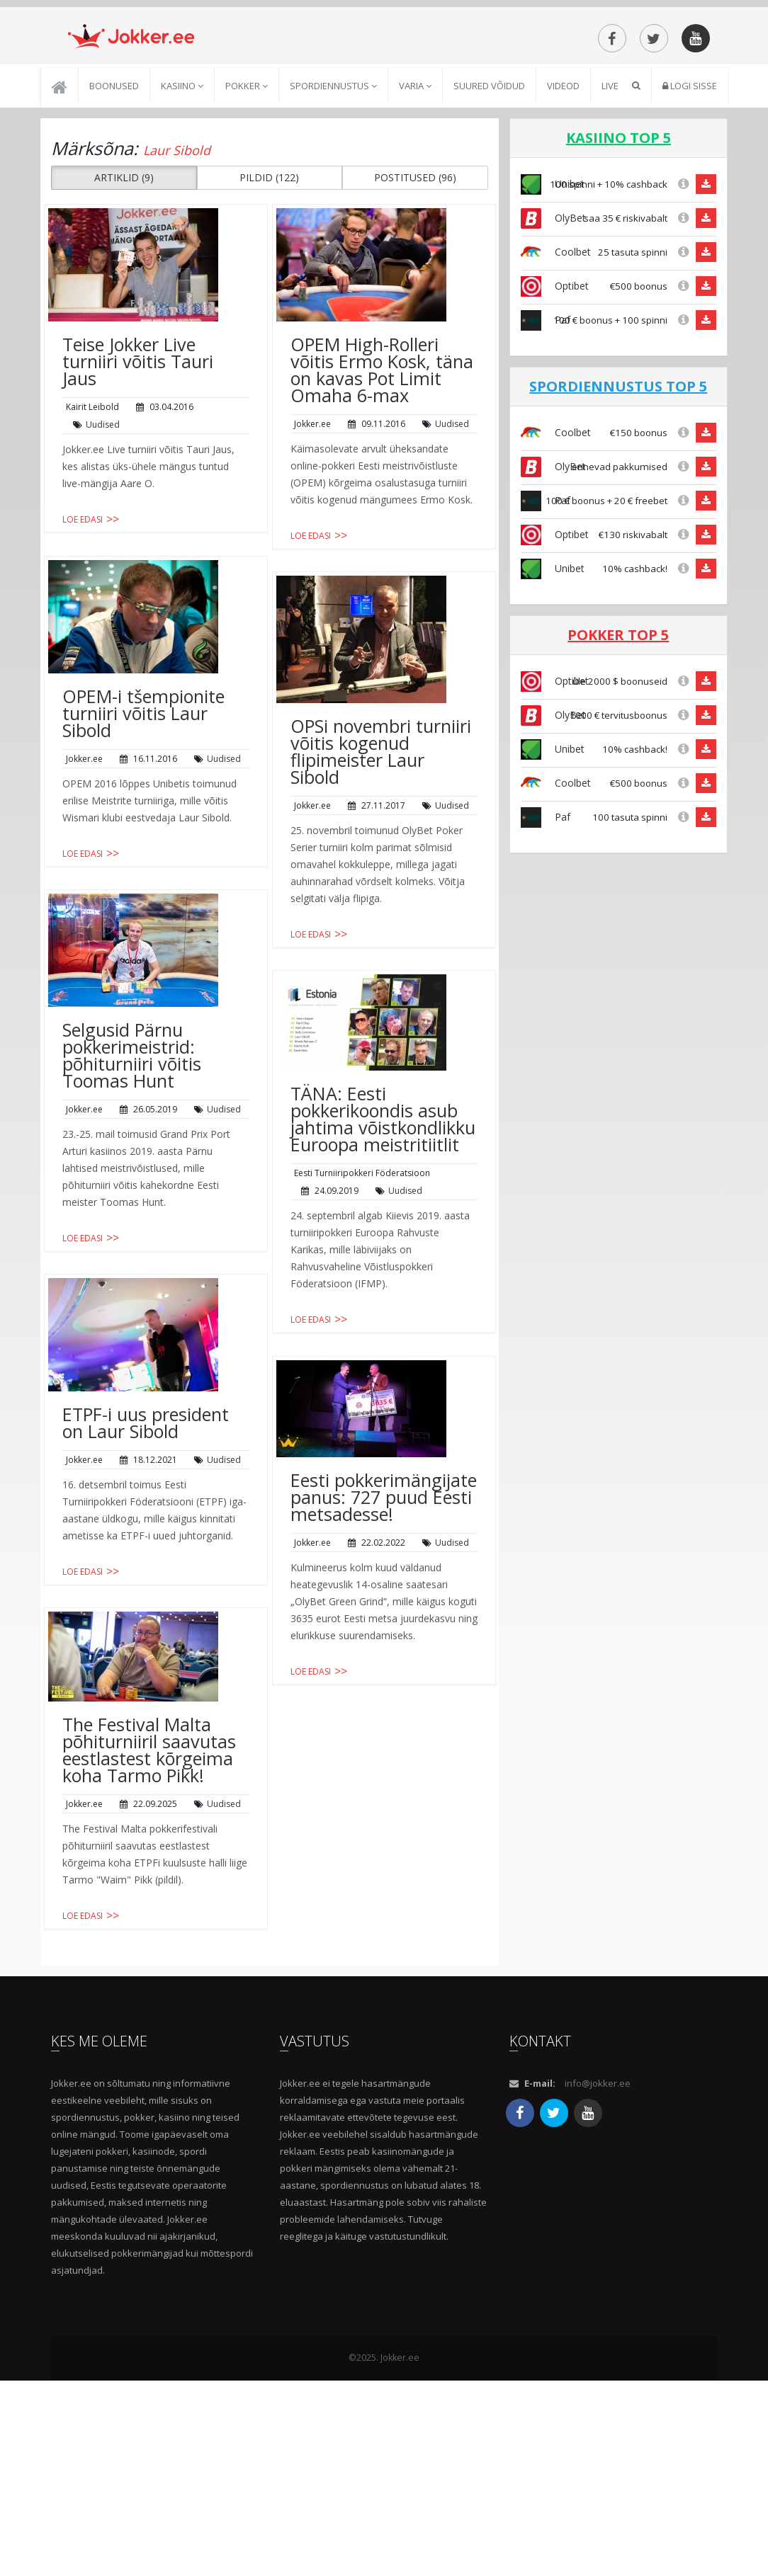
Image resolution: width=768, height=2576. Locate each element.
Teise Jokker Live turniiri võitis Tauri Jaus (137, 481)
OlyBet (553, 337)
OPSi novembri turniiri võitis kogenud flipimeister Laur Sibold (380, 870)
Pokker (246, 205)
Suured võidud (489, 205)
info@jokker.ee (598, 2278)
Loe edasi (82, 639)
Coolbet (556, 371)
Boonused (114, 205)
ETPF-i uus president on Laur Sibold (145, 1542)
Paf (545, 439)
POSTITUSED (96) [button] (415, 297)
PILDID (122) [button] (269, 297)
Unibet (553, 688)
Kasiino (182, 205)
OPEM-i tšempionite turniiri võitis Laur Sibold (143, 833)
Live (610, 205)
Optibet (555, 405)
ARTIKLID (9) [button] (124, 297)
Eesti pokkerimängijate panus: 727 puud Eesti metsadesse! (383, 1617)
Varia (415, 205)
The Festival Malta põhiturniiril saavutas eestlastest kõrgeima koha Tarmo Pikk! (149, 1869)
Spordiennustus (333, 205)
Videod (563, 205)
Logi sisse (689, 205)
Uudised (103, 544)
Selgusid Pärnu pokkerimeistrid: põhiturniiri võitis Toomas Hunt (131, 1174)
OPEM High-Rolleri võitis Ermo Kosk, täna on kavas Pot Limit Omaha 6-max (381, 489)
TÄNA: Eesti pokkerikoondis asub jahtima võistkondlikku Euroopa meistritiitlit (382, 1238)
